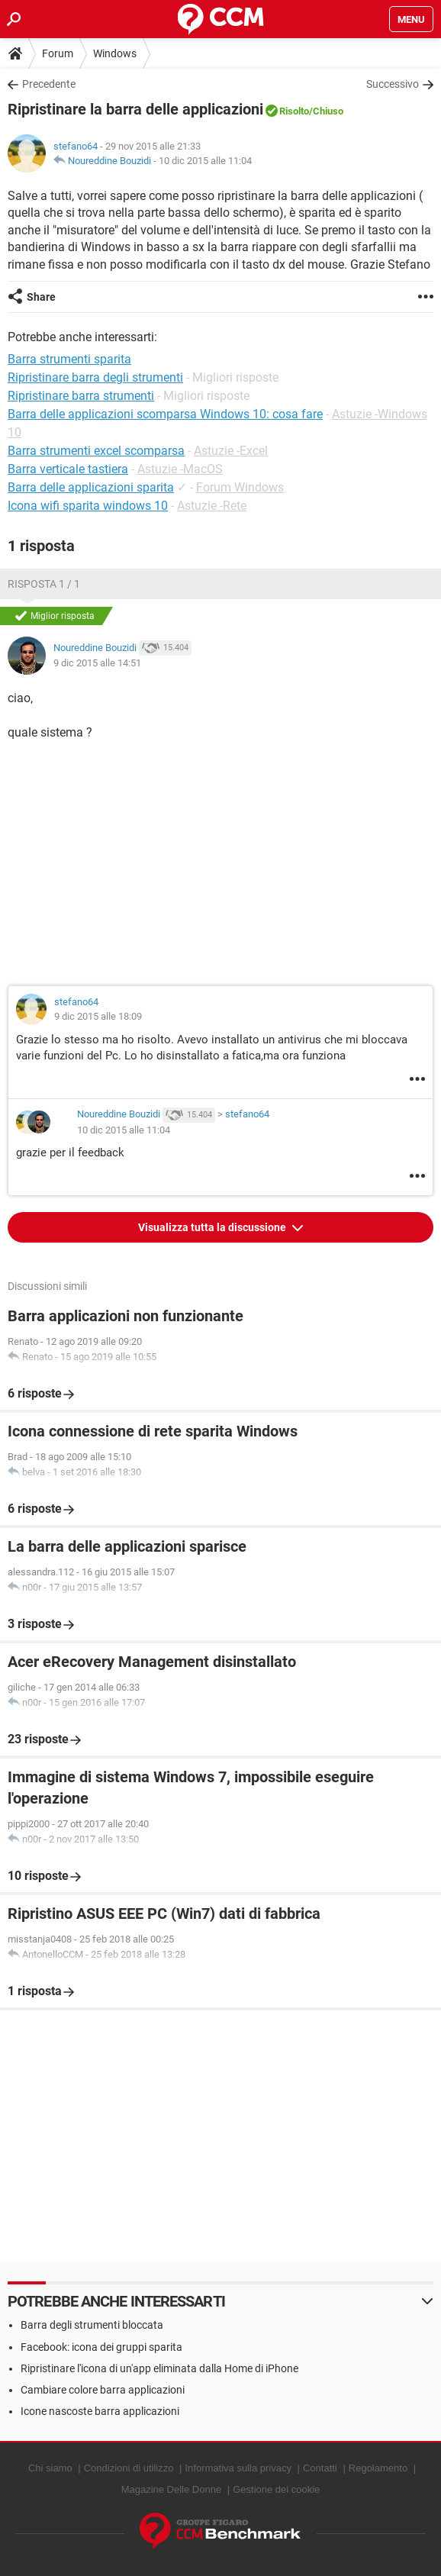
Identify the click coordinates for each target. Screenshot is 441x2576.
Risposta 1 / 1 (44, 584)
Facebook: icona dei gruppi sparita (101, 2347)
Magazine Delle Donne (171, 2489)
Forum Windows (240, 487)
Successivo (392, 84)
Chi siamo (50, 2468)
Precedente (49, 84)
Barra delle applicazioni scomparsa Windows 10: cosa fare (165, 414)
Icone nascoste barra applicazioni (100, 2411)
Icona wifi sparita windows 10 (88, 505)
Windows (115, 53)
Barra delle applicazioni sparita (91, 487)
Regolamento (378, 2468)
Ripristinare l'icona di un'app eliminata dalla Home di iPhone (159, 2368)
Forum (57, 53)
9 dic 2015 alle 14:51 (97, 663)
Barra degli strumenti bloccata (92, 2325)
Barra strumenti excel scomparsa (96, 450)
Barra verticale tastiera (68, 469)
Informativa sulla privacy (238, 2468)
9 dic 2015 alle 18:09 (98, 1016)
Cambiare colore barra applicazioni (103, 2390)
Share (41, 297)
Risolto (294, 111)
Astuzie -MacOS (180, 469)
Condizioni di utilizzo (129, 2468)
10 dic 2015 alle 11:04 (205, 160)
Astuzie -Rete (211, 505)
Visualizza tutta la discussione (213, 1227)
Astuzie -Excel (231, 450)
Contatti (320, 2468)
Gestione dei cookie (276, 2489)
